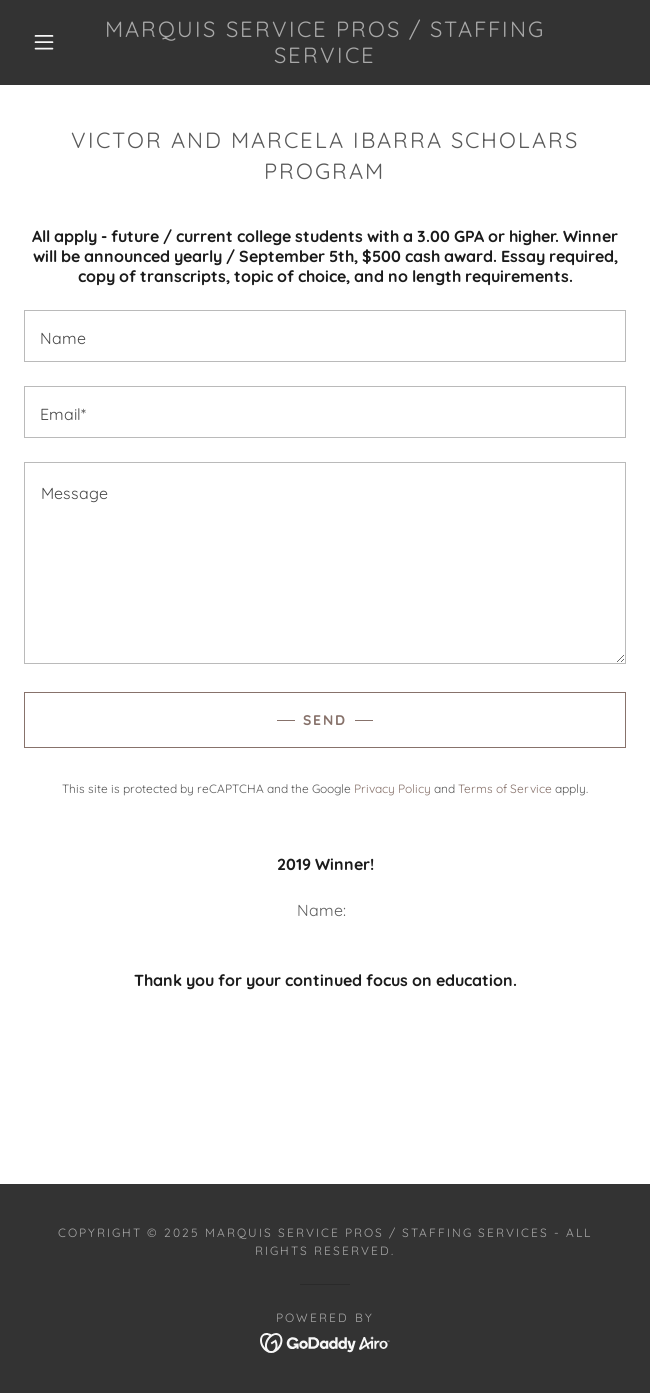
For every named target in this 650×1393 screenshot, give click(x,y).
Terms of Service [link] (505, 788)
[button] (54, 42)
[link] (325, 42)
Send (325, 720)
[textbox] (325, 336)
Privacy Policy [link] (392, 788)
